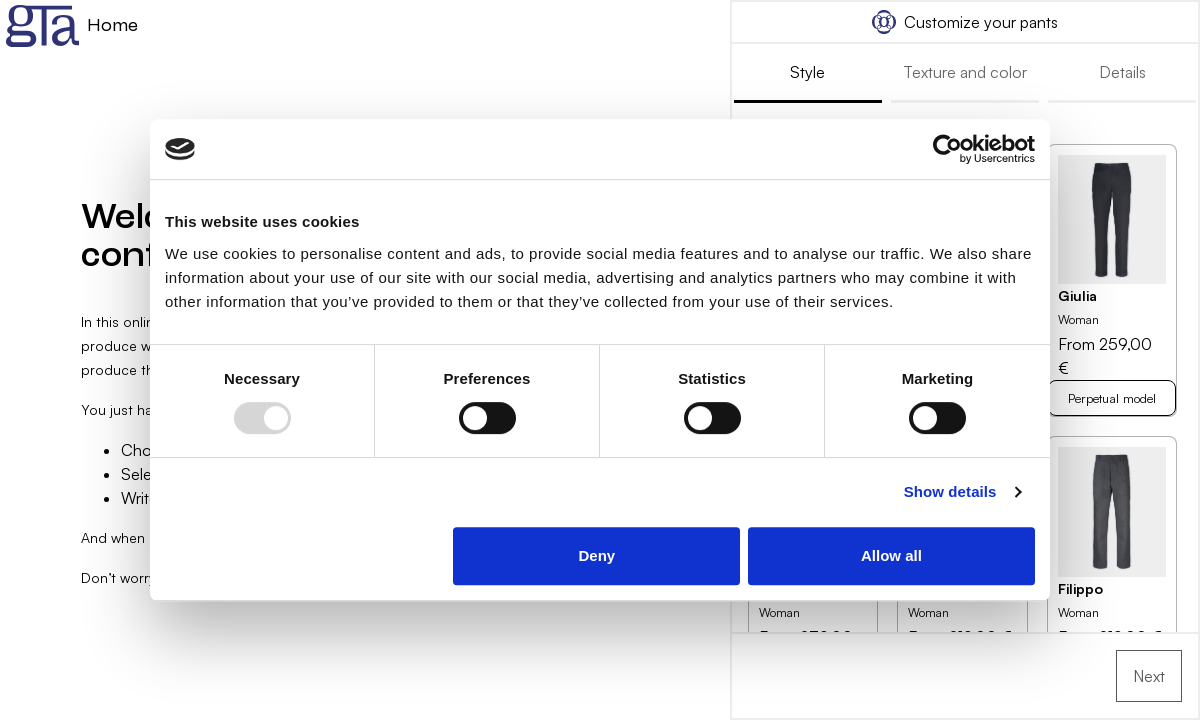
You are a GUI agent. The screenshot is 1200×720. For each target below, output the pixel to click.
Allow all (891, 555)
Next (1149, 676)
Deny (597, 555)
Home (72, 26)
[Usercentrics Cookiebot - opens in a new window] (947, 149)
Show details (950, 491)
